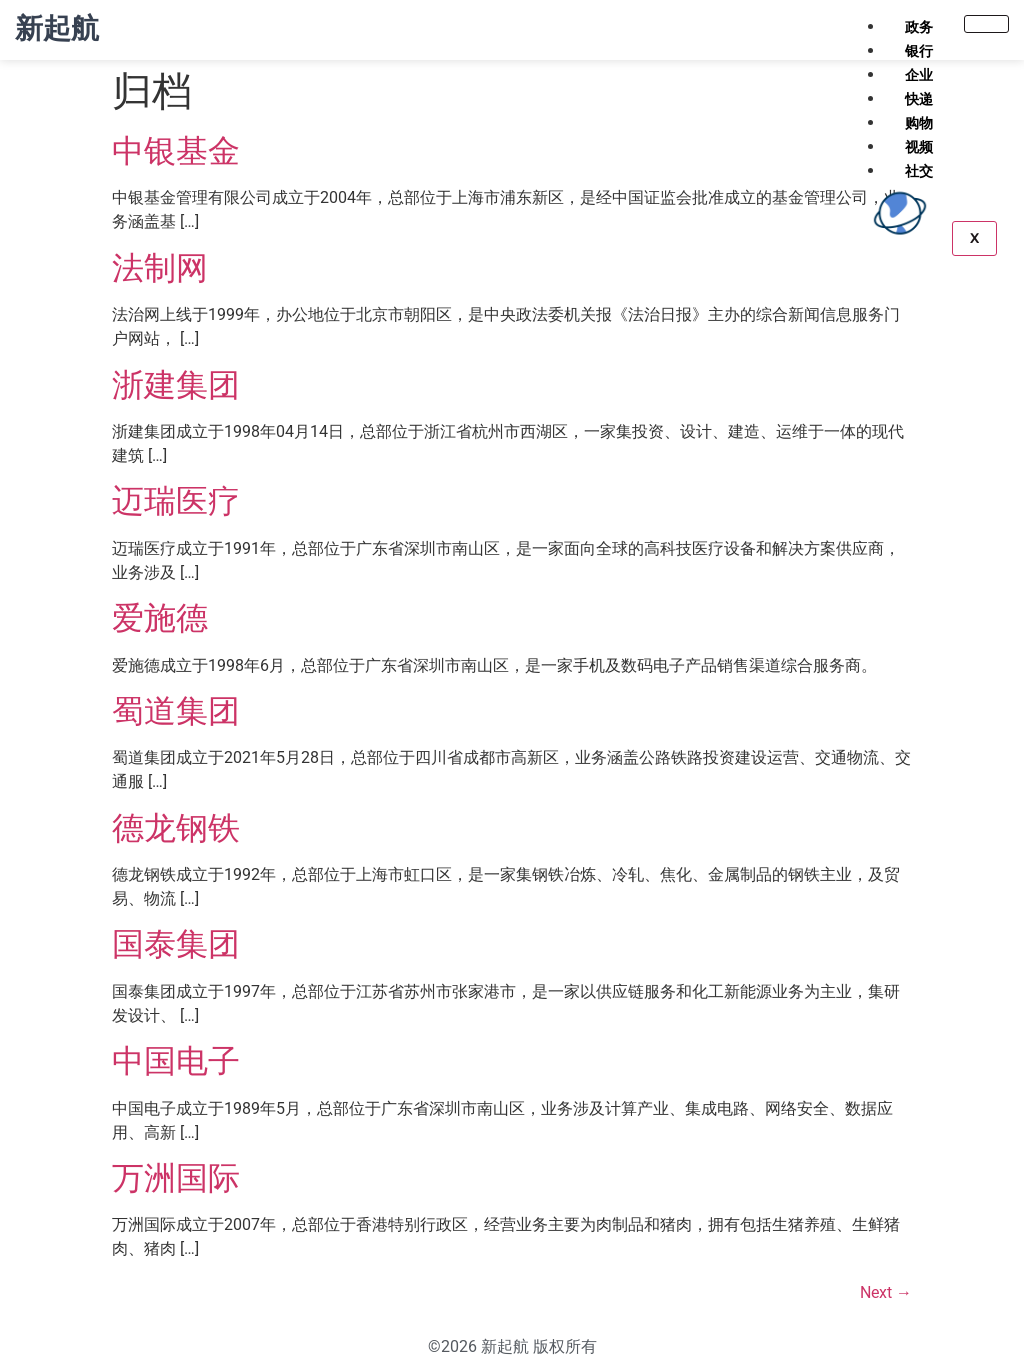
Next (886, 1292)
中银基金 (176, 151)
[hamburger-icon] (986, 24)
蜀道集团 (176, 711)
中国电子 (176, 1061)
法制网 (160, 268)
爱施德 (160, 618)
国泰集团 (176, 944)
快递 (919, 99)
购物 (919, 123)
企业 (919, 75)
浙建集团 (176, 385)
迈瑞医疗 (176, 501)
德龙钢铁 (176, 828)
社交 (919, 171)
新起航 (57, 28)
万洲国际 (176, 1178)
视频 (919, 147)
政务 (919, 27)
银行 (919, 51)
